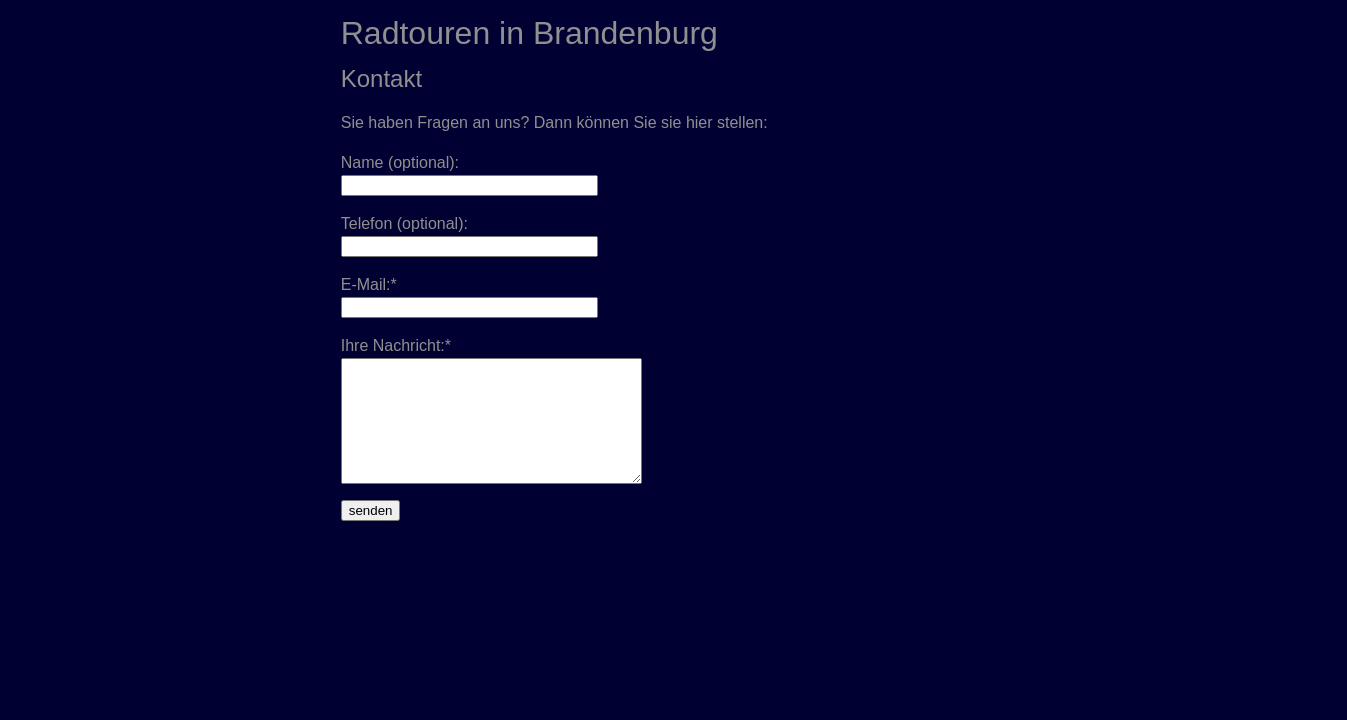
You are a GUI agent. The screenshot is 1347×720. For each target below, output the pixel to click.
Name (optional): (400, 162)
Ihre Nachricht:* (396, 345)
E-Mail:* (369, 284)
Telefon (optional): (404, 223)
